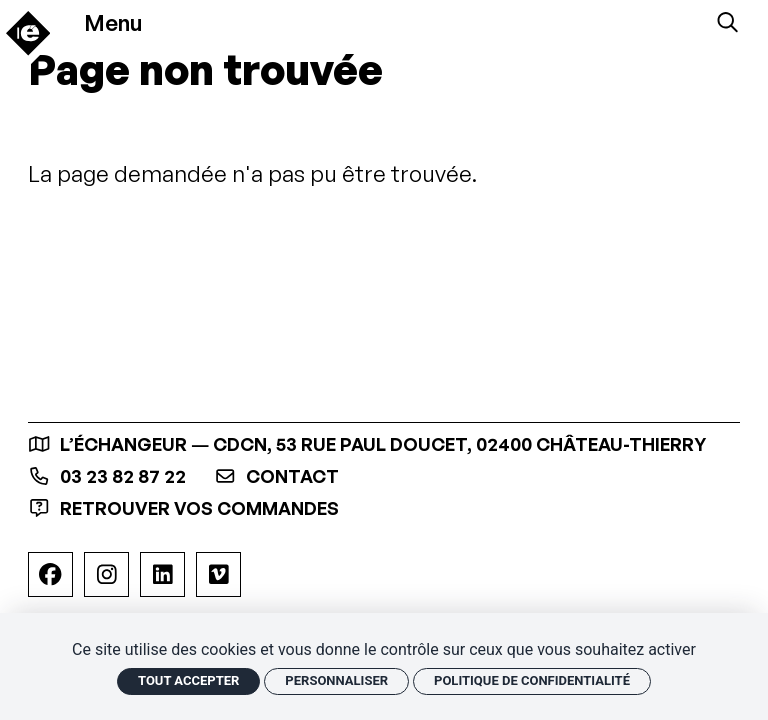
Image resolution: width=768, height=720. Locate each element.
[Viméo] (218, 574)
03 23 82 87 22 (107, 476)
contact (276, 476)
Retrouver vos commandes (183, 508)
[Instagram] (106, 574)
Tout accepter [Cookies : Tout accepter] (188, 680)
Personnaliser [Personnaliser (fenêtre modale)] (336, 680)
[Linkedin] (162, 574)
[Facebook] (50, 574)
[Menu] (122, 22)
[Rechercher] (727, 22)
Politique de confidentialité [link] (532, 680)
